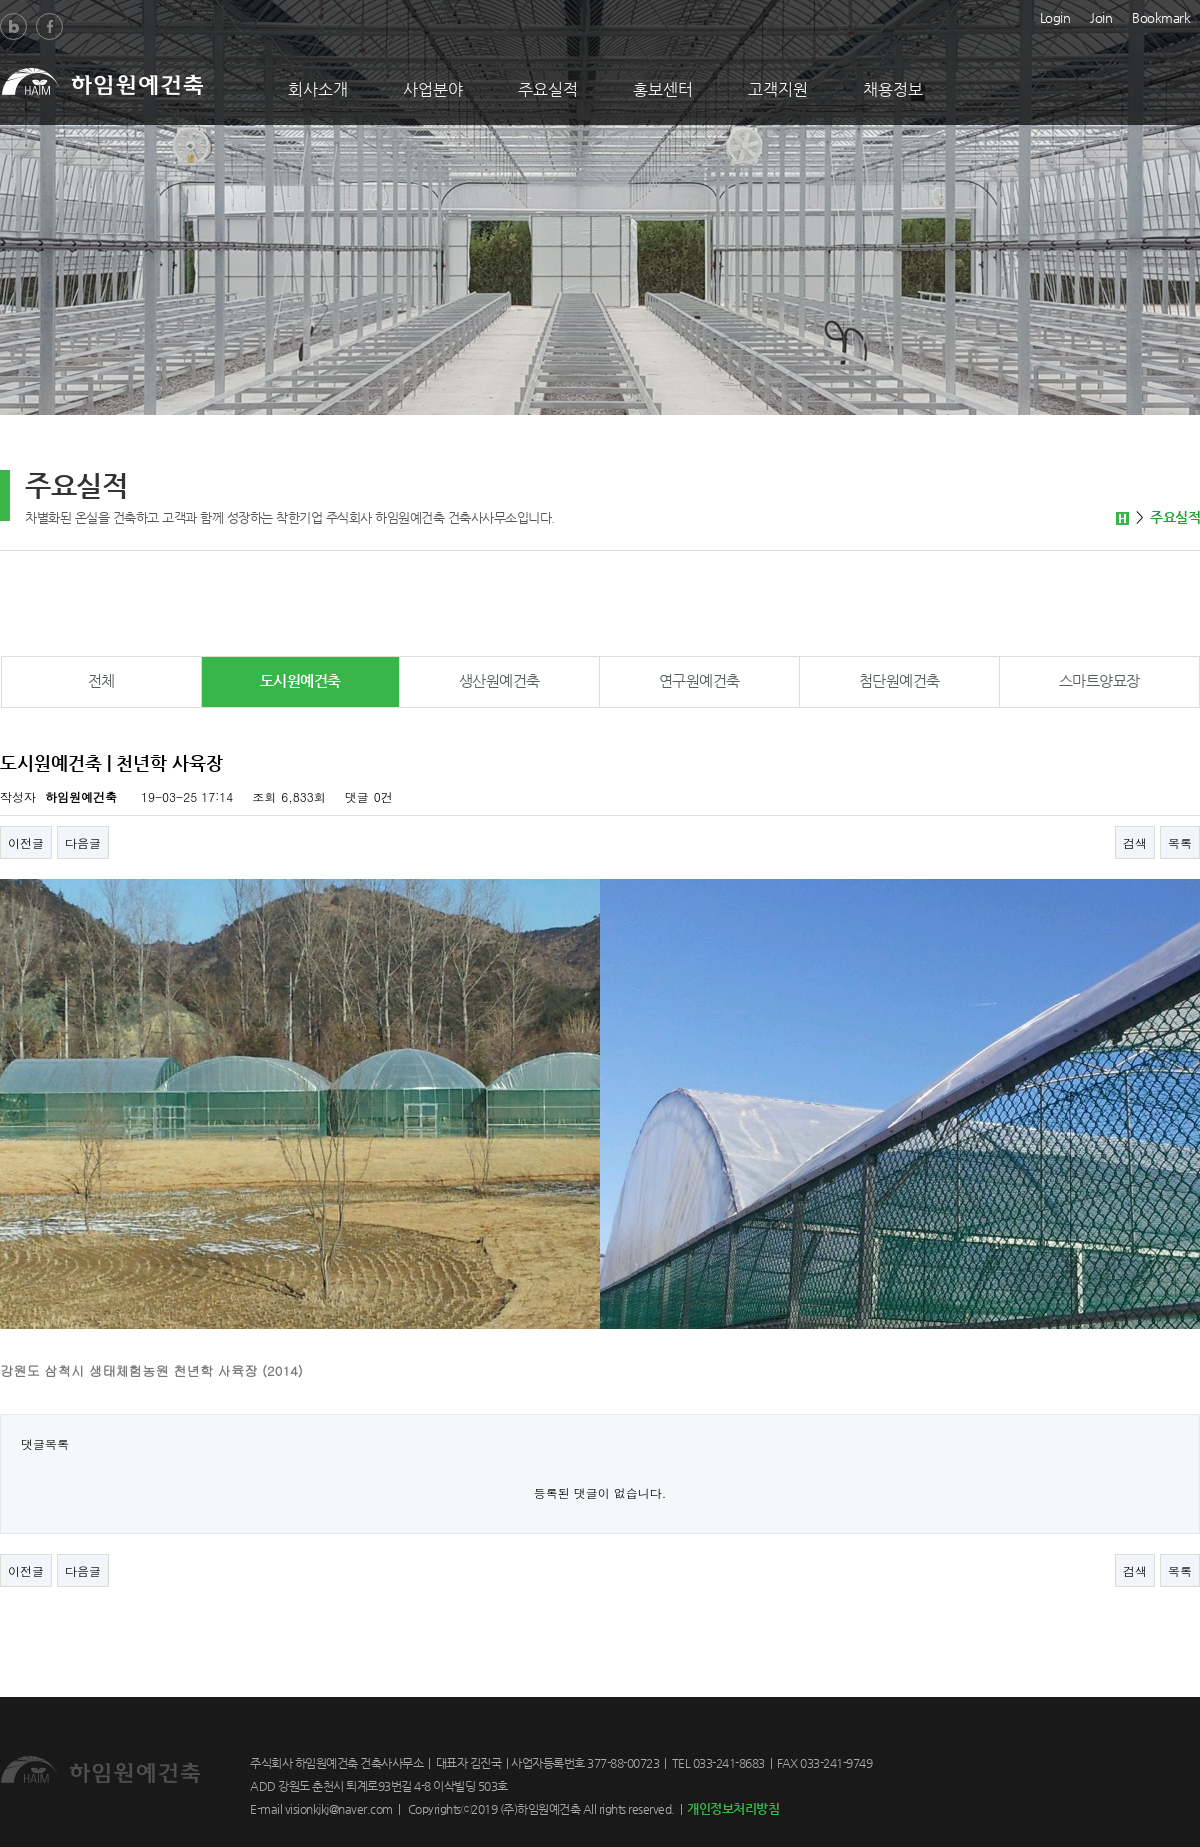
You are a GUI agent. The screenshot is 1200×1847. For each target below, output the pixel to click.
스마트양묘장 (1099, 680)
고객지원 (778, 89)
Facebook (49, 26)
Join (1101, 16)
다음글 (83, 842)
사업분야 (433, 89)
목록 (1180, 842)
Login (1055, 16)
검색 (1135, 842)
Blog (13, 26)
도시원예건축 (300, 680)
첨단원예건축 (899, 680)
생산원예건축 (499, 680)
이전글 (26, 842)
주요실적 (548, 89)
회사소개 (318, 89)
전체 (101, 680)
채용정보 (893, 89)
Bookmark (1161, 16)
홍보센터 (663, 89)
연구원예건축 (699, 680)
